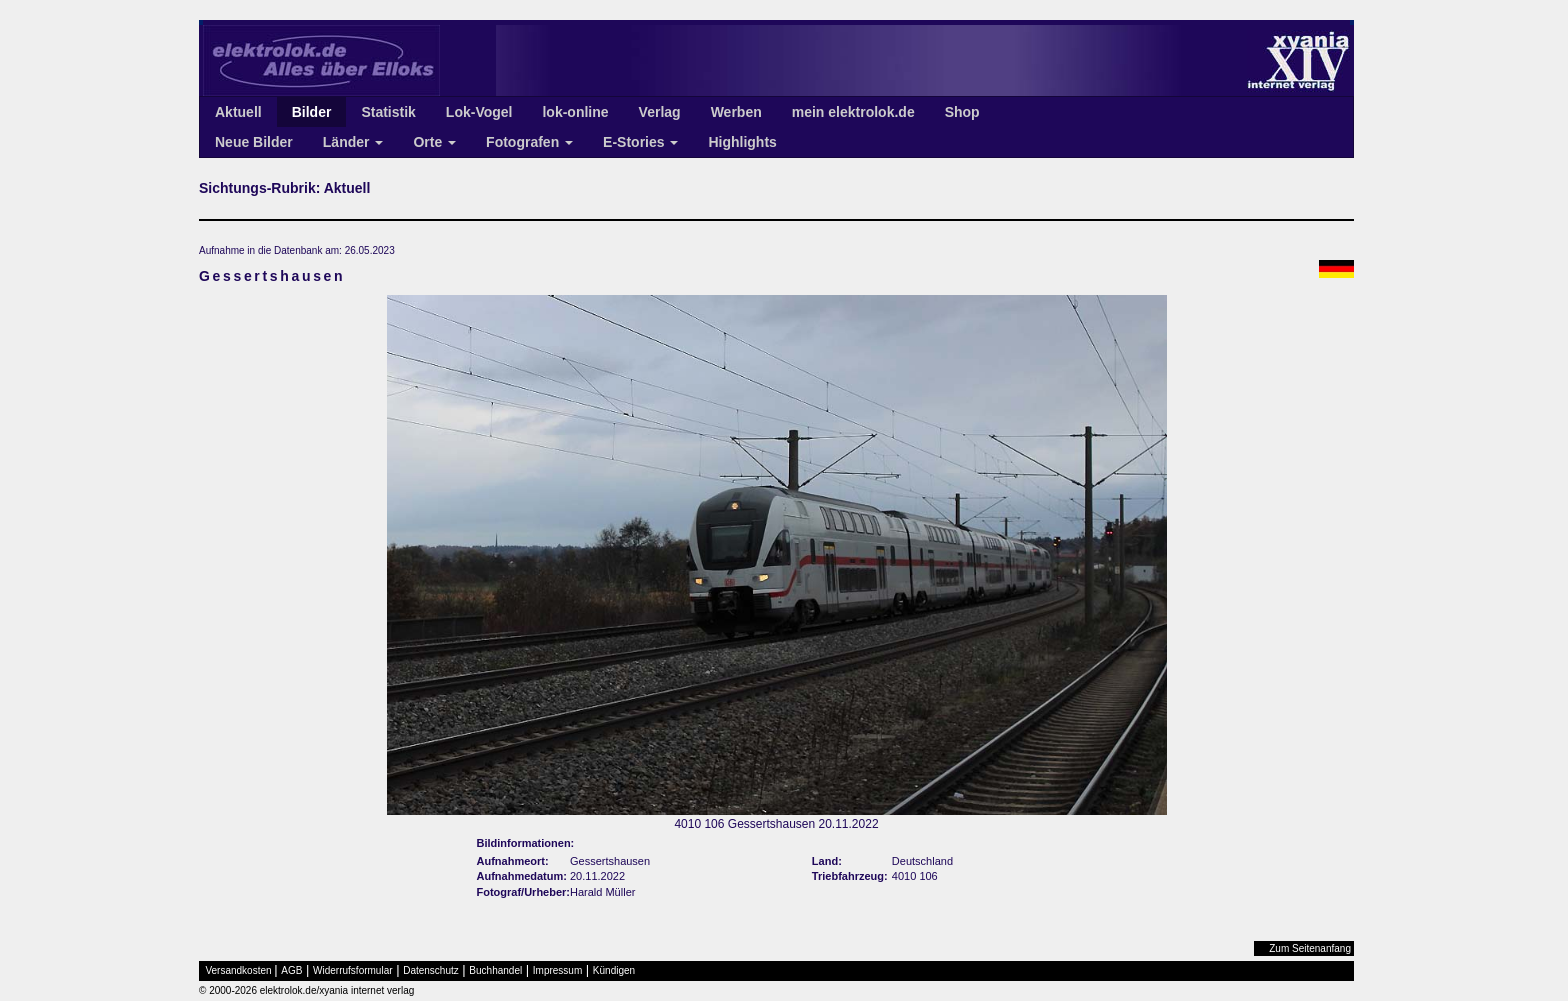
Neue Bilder (254, 142)
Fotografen (529, 142)
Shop (962, 112)
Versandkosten (239, 970)
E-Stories (640, 142)
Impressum (557, 970)
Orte (434, 142)
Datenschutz (431, 970)
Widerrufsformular (352, 970)
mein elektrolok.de (853, 112)
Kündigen (614, 970)
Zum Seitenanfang (1310, 948)
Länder (353, 142)
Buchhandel (495, 970)
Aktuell (238, 112)
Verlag (660, 112)
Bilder (312, 112)
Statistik (388, 112)
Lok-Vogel (479, 112)
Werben (736, 112)
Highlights (742, 142)
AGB (291, 970)
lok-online (575, 112)
